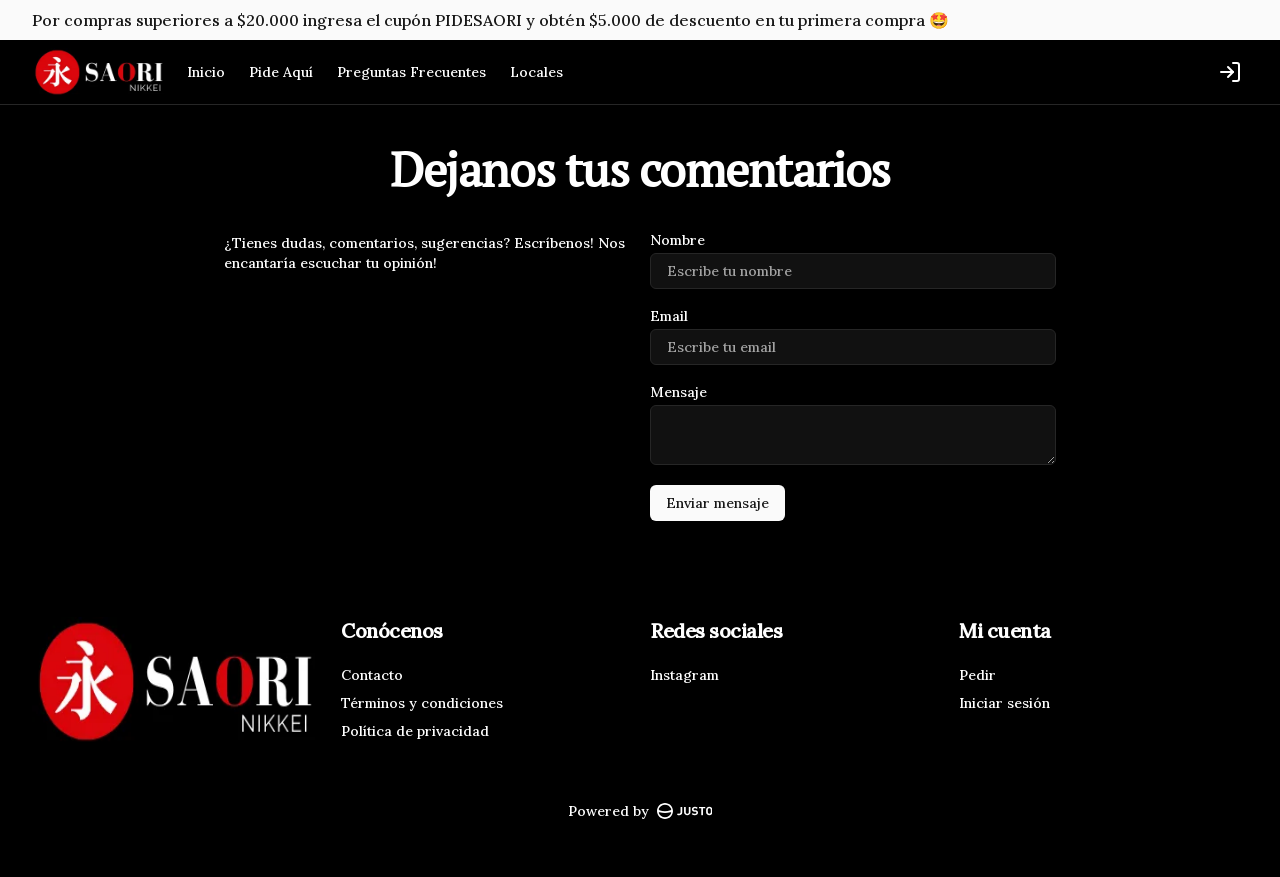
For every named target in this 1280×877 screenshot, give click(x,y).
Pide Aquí (281, 72)
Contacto (372, 675)
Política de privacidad (415, 731)
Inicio (206, 72)
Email (669, 316)
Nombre (677, 240)
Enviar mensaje (717, 503)
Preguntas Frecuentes (411, 72)
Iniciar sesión (1004, 703)
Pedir (977, 675)
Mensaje (678, 392)
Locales (536, 72)
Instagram (684, 675)
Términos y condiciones (422, 703)
